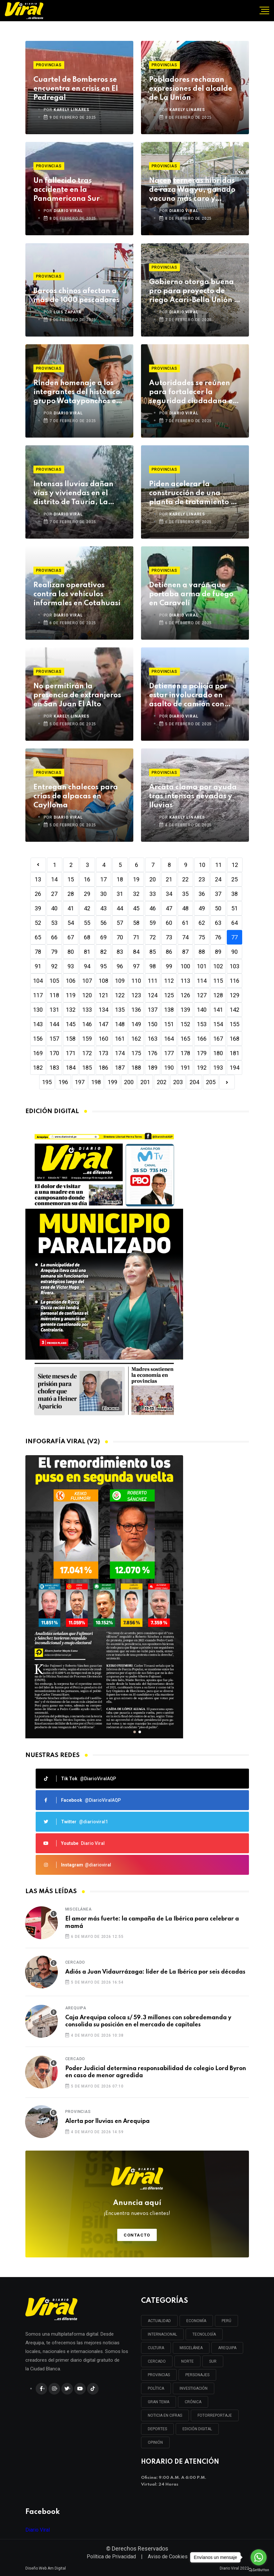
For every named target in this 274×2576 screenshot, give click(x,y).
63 (218, 922)
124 (152, 995)
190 (169, 1067)
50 (218, 908)
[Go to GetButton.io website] (258, 2569)
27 (54, 893)
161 (120, 1038)
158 (70, 1038)
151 (169, 1024)
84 (136, 951)
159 (87, 1038)
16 (87, 879)
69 (103, 937)
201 (145, 1082)
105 (54, 980)
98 (152, 966)
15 (70, 879)
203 (178, 1082)
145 (70, 1024)
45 (136, 908)
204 (194, 1082)
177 (169, 1053)
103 (234, 966)
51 (234, 908)
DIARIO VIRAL (68, 211)
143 (38, 1024)
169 (38, 1053)
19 (136, 879)
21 (169, 879)
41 (70, 908)
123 (136, 995)
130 (38, 1009)
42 (87, 908)
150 (152, 1024)
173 (103, 1053)
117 (38, 995)
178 (185, 1053)
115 (218, 980)
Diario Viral (37, 2530)
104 (38, 980)
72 (152, 937)
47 (169, 908)
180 (218, 1053)
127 (202, 995)
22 (185, 879)
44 (120, 908)
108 (103, 980)
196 (63, 1082)
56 (103, 922)
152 (185, 1024)
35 (185, 893)
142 (234, 1009)
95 (103, 966)
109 (120, 980)
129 (234, 995)
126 (185, 995)
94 (87, 966)
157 (54, 1038)
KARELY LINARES (71, 109)
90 (234, 951)
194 (234, 1067)
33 (152, 893)
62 (202, 922)
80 (70, 951)
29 (87, 893)
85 (152, 951)
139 (185, 1009)
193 (218, 1067)
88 (202, 951)
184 (70, 1067)
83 (120, 951)
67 (70, 937)
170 (54, 1053)
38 (234, 893)
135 (120, 1009)
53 (54, 922)
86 (169, 951)
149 (136, 1024)
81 (87, 951)
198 (96, 1082)
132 (70, 1009)
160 (103, 1038)
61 (185, 922)
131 (54, 1009)
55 (87, 922)
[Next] (227, 1082)
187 (120, 1067)
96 (120, 966)
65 (38, 937)
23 (202, 879)
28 (70, 893)
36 (202, 893)
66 (54, 937)
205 (211, 1082)
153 (202, 1024)
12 (235, 864)
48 (185, 908)
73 (169, 937)
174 (120, 1053)
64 (234, 922)
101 (202, 966)
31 (120, 893)
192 (202, 1067)
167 (218, 1038)
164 (169, 1038)
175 (136, 1053)
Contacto (137, 2235)
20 (152, 879)
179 (202, 1053)
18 (120, 879)
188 (136, 1067)
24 (218, 879)
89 (218, 951)
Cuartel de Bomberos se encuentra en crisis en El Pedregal (75, 88)
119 (70, 995)
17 (103, 879)
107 (87, 980)
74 (185, 937)
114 (202, 980)
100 (185, 966)
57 (120, 922)
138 (169, 1009)
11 (218, 864)
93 (70, 966)
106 (70, 980)
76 (218, 937)
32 (136, 893)
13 (38, 879)
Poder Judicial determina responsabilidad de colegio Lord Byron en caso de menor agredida (155, 2072)
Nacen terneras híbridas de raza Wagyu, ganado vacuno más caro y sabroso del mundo (192, 190)
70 (120, 937)
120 (87, 995)
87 (185, 951)
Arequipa (75, 2008)
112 (169, 980)
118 (54, 995)
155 (234, 1024)
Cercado (75, 1962)
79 (54, 951)
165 (185, 1038)
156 (38, 1038)
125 (169, 995)
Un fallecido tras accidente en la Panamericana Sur (66, 189)
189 (152, 1067)
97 (136, 966)
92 (54, 966)
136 (136, 1009)
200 (129, 1082)
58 (136, 922)
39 (38, 908)
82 (103, 951)
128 (218, 995)
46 (152, 908)
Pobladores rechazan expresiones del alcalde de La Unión (190, 88)
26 (38, 893)
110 (136, 980)
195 (47, 1082)
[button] (134, 1732)
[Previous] (38, 865)
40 (54, 908)
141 (218, 1009)
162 (136, 1038)
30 (103, 893)
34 (169, 893)
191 (185, 1067)
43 (103, 908)
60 (169, 922)
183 (54, 1067)
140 (202, 1009)
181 (234, 1053)
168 (234, 1038)
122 (120, 995)
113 (185, 980)
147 (103, 1024)
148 (120, 1024)
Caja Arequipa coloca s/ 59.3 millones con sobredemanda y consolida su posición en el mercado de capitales (148, 2021)
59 (152, 922)
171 (70, 1053)
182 (38, 1067)
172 (87, 1053)
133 (87, 1009)
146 (87, 1024)
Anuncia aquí (137, 2208)
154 (218, 1024)
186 (103, 1067)
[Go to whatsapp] (259, 2557)
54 (70, 922)
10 (202, 864)
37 (218, 893)
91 (38, 966)
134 (103, 1009)
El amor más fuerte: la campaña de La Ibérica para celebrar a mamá (152, 1922)
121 (103, 995)
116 (234, 980)
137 (152, 1009)
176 (152, 1053)
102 (218, 966)
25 (234, 879)
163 (152, 1038)
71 (136, 937)
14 (54, 879)
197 (79, 1082)
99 (169, 966)
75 (202, 937)
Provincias (49, 65)
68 (87, 937)
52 (38, 922)
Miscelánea (78, 1909)
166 (202, 1038)
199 (112, 1082)
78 (38, 951)
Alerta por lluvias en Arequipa (107, 2121)
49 (202, 908)
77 (234, 937)
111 (152, 980)
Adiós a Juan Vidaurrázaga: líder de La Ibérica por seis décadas (155, 1972)
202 (161, 1082)
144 (54, 1024)
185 (87, 1067)
